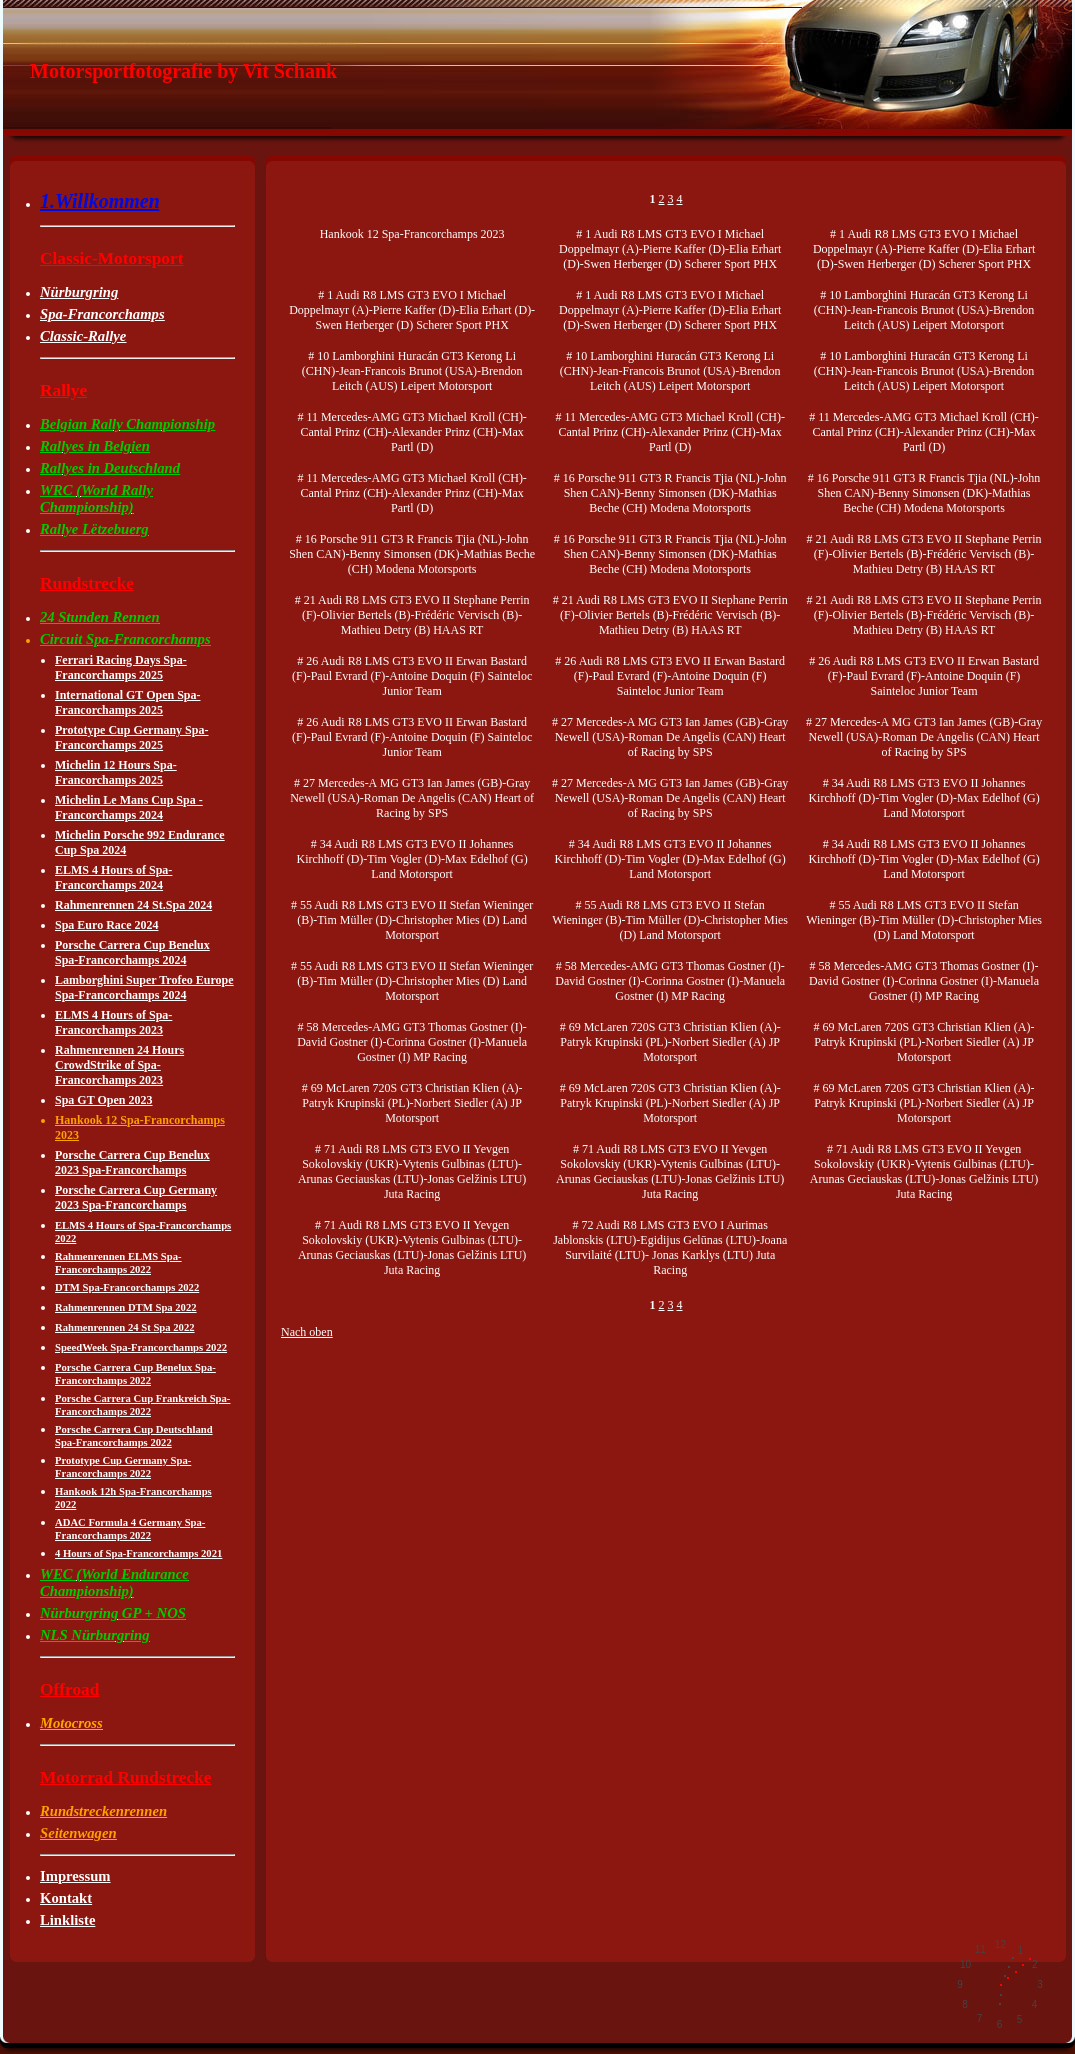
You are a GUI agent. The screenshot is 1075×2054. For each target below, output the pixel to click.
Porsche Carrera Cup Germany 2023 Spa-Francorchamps (136, 1197)
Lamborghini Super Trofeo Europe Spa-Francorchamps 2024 (144, 987)
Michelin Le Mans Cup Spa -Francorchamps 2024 (129, 807)
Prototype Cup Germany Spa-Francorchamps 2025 (131, 737)
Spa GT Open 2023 (103, 1100)
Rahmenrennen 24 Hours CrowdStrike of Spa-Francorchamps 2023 (119, 1065)
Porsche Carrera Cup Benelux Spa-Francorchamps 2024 (132, 952)
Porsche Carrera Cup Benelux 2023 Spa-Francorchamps (132, 1162)
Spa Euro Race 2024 (106, 925)
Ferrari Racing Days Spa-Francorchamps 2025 (121, 667)
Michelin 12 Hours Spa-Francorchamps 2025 (116, 772)
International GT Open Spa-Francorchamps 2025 (127, 702)
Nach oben (307, 1332)
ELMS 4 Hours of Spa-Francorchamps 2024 (113, 877)
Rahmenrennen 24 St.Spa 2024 (133, 905)
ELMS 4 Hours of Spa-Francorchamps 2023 (113, 1022)
